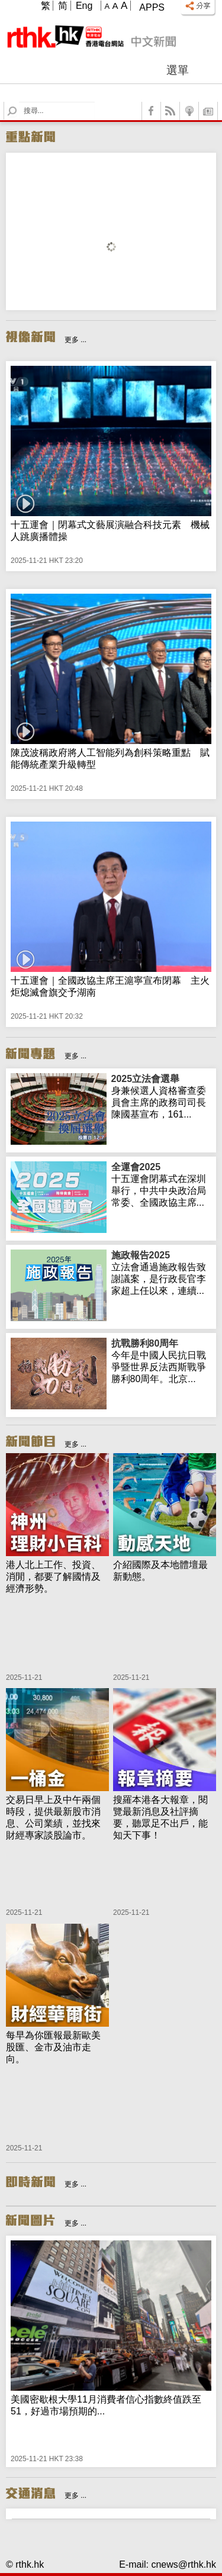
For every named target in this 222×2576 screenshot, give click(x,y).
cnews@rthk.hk (183, 2564)
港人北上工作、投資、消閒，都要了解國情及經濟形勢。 (53, 1576)
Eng (84, 6)
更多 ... (75, 340)
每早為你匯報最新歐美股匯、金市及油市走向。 (53, 2047)
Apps (152, 7)
